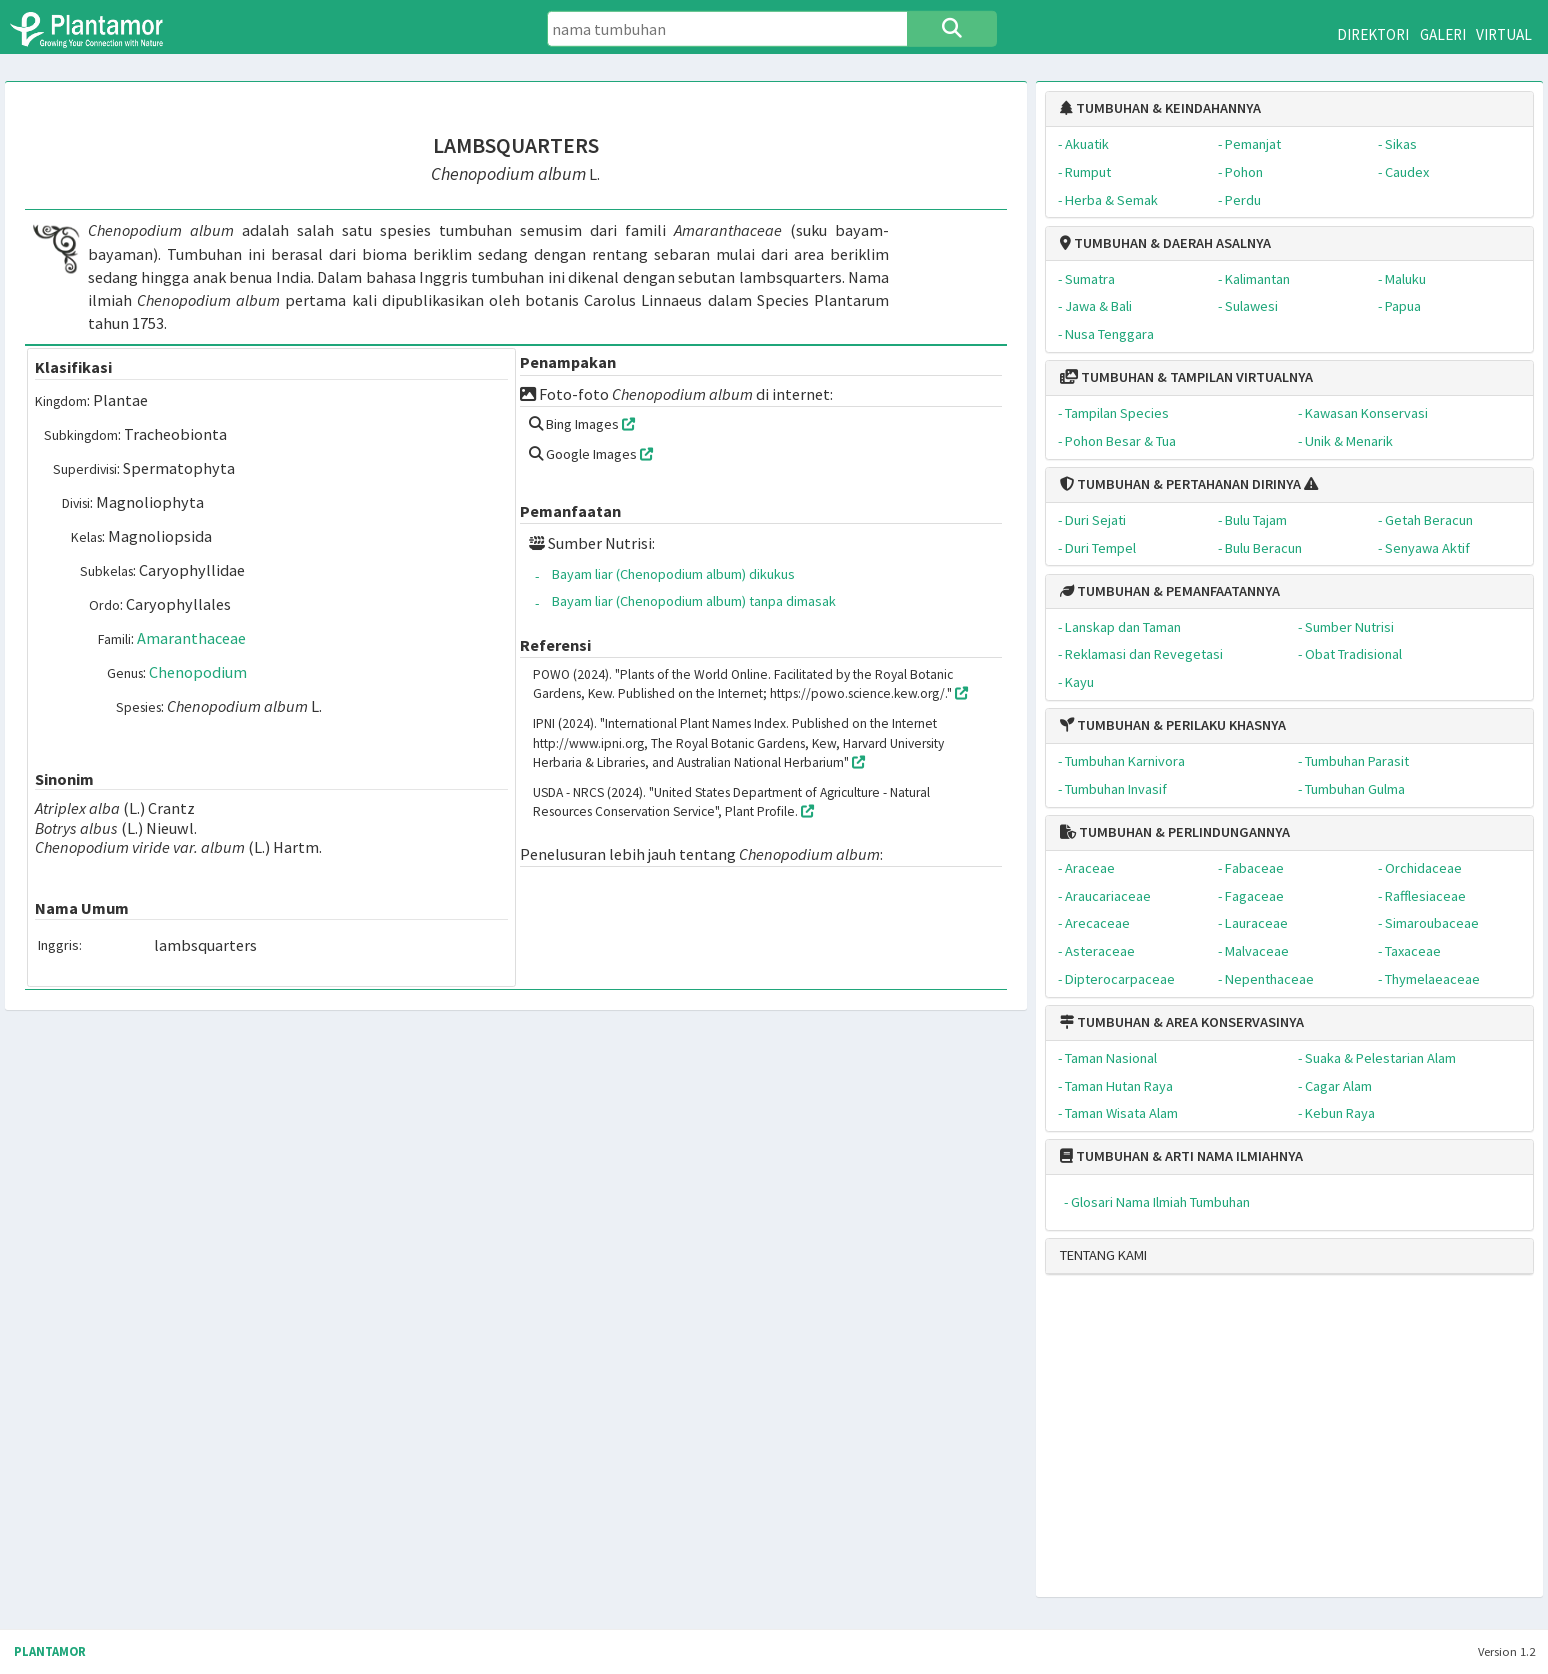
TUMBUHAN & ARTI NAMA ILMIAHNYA (1181, 1156)
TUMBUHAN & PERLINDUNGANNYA (1175, 832)
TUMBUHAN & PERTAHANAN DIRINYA (1180, 484)
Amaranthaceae (191, 638)
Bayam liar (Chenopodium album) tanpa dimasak (694, 601)
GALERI (1443, 34)
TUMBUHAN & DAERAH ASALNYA (1165, 243)
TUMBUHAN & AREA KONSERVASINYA (1182, 1022)
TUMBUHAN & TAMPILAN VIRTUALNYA (1186, 377)
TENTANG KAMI (1103, 1255)
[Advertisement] (1271, 1444)
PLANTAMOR (50, 1651)
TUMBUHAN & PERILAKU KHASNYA (1173, 725)
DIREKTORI (1373, 34)
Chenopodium (198, 672)
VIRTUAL (1504, 34)
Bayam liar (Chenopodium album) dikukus (673, 574)
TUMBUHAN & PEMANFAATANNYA (1170, 591)
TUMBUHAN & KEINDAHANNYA (1160, 108)
